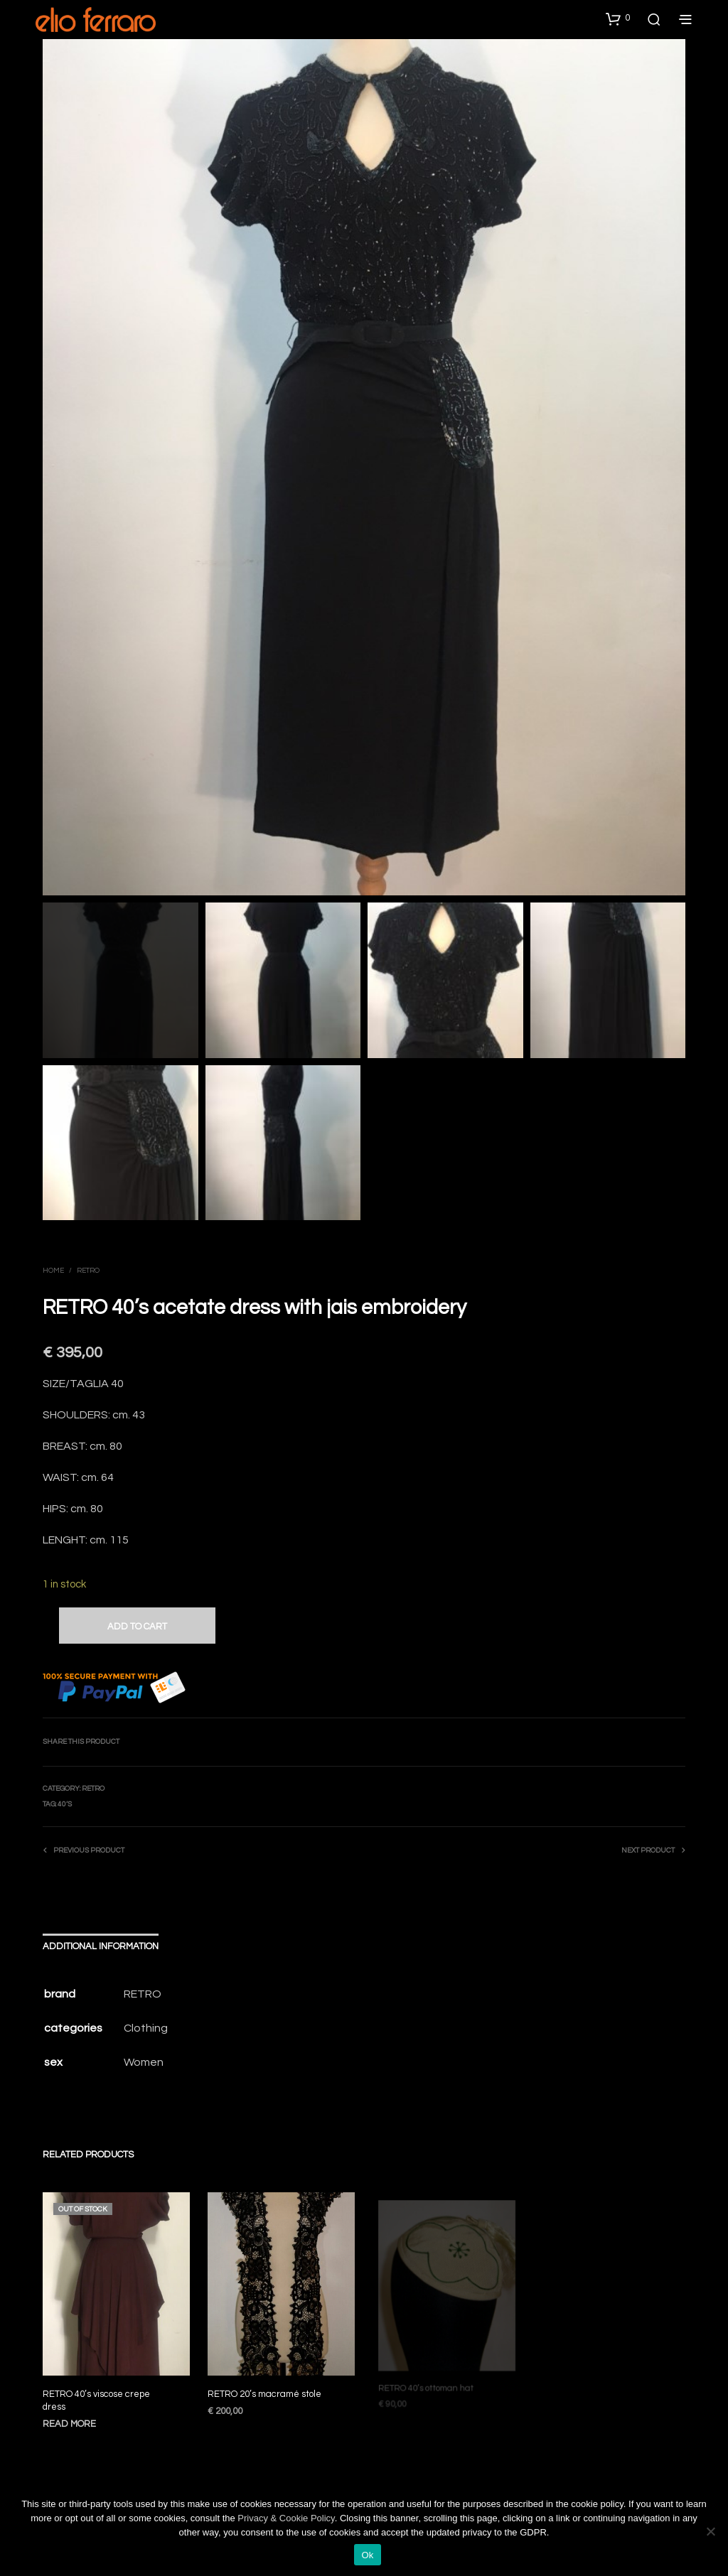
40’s (65, 1804)
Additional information (101, 1946)
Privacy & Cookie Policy (285, 2518)
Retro (88, 1270)
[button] (618, 18)
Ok (367, 2555)
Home (53, 1270)
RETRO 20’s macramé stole (265, 2388)
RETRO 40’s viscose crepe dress (96, 2399)
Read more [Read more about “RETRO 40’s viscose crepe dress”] (69, 2423)
